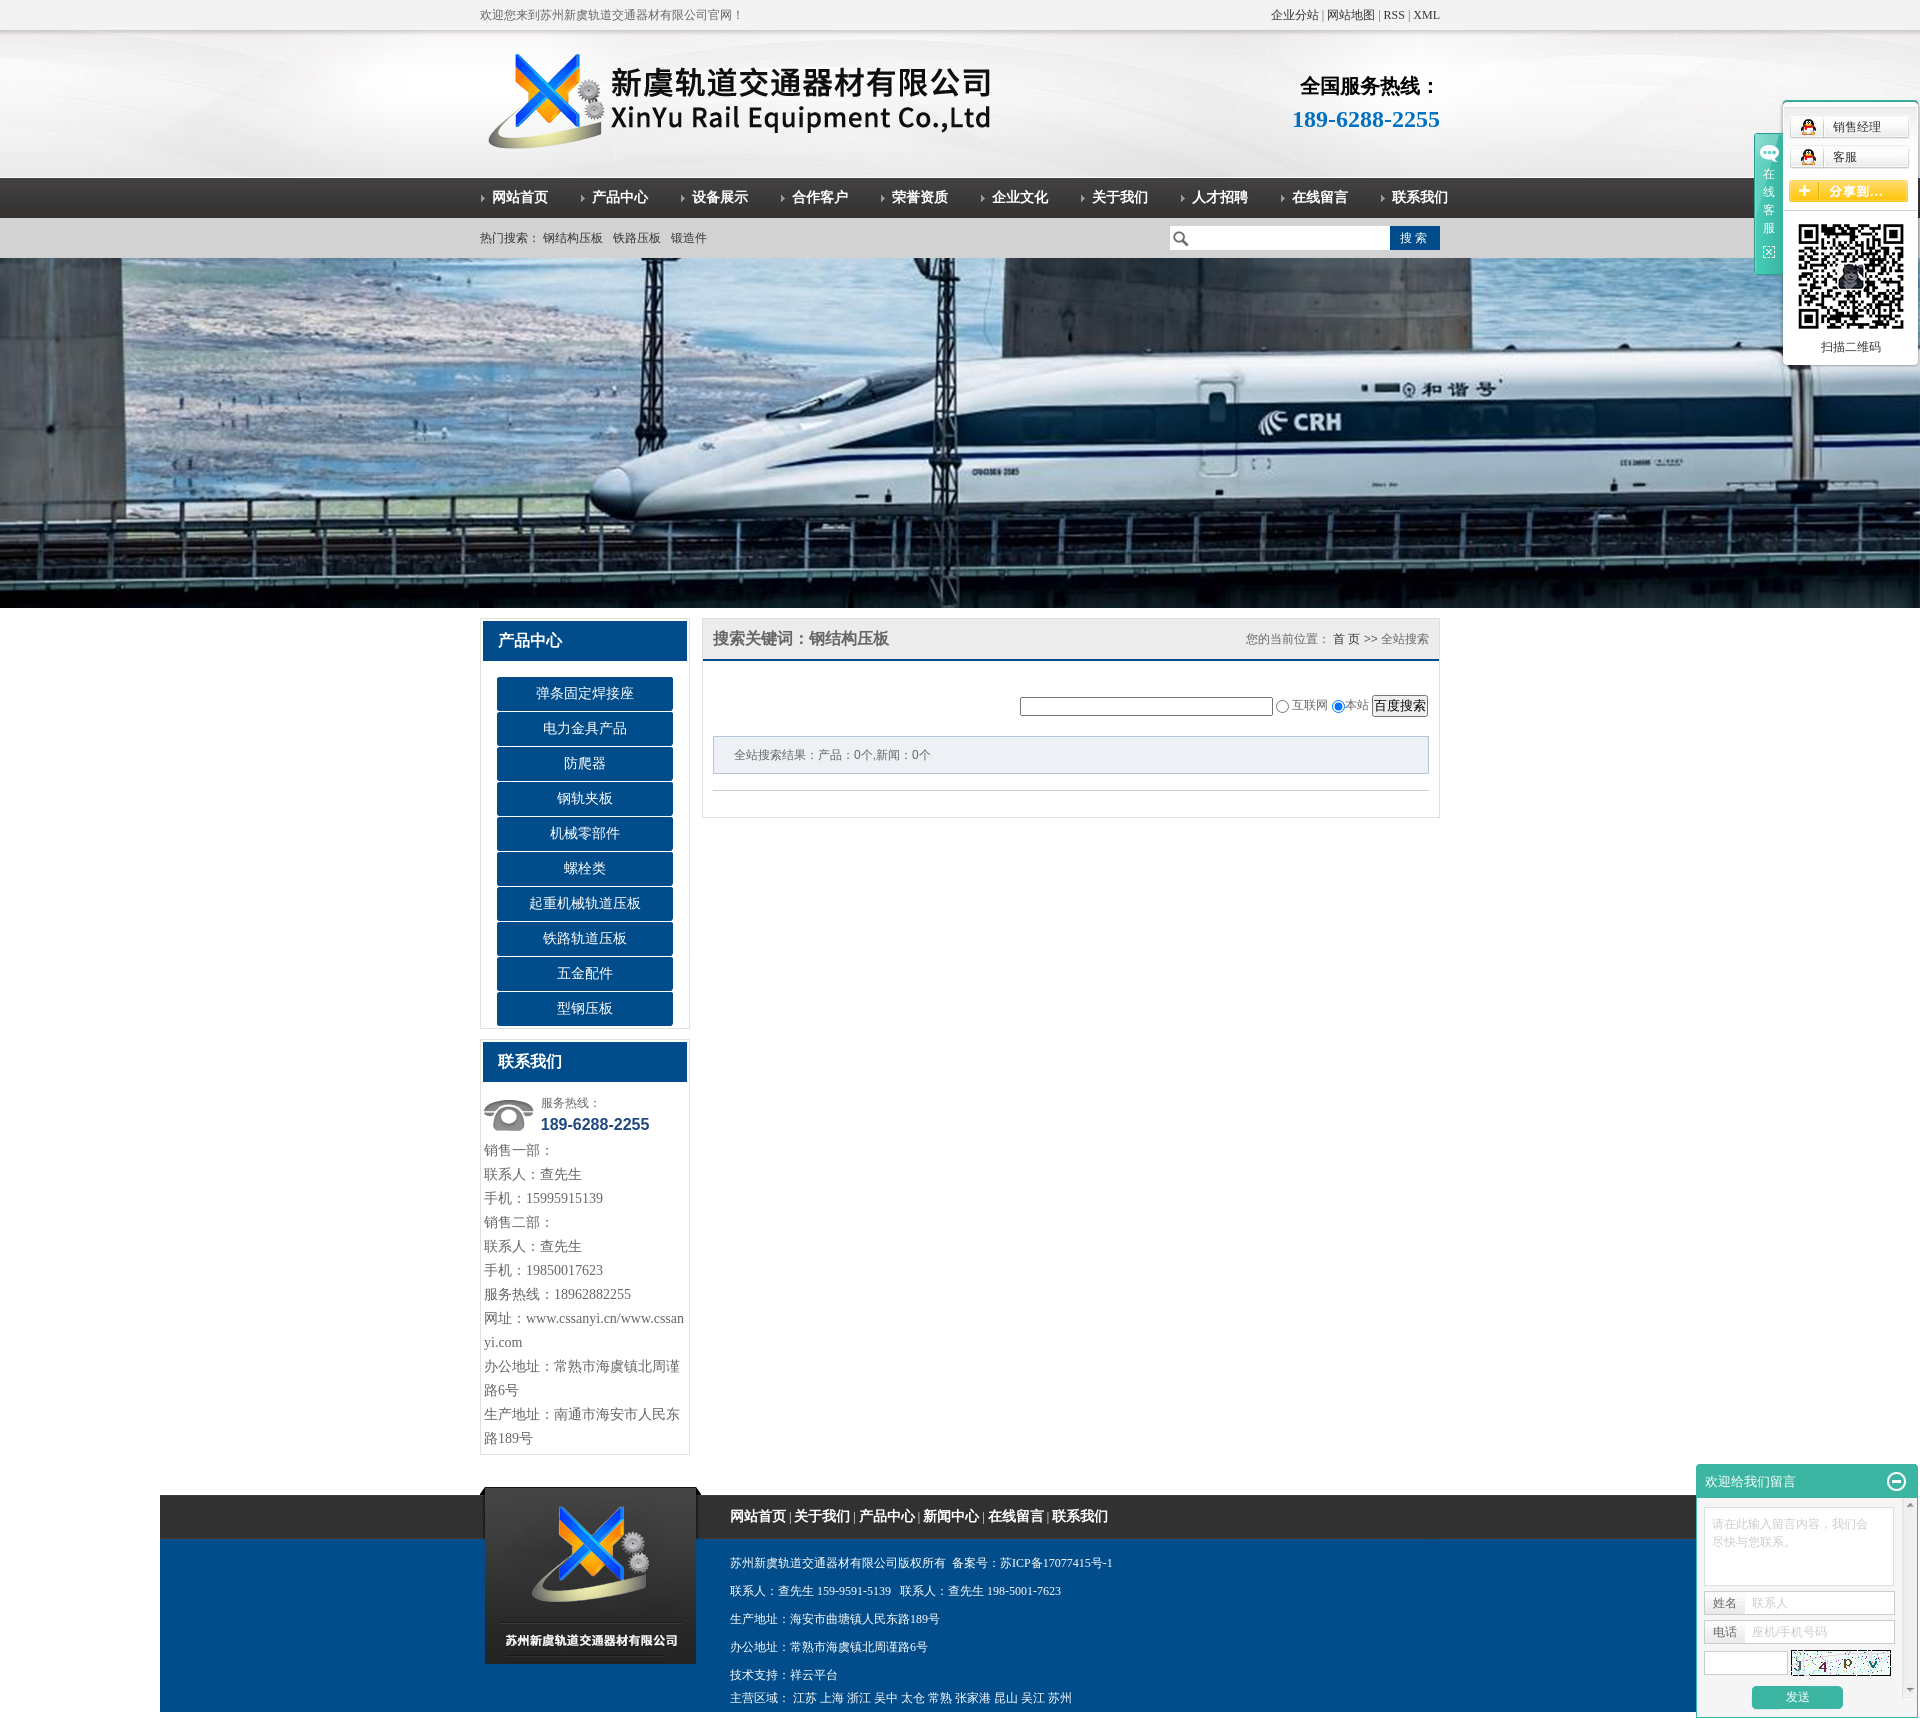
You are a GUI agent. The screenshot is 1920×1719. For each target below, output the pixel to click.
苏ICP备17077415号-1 (1056, 1563)
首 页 (1346, 639)
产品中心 (620, 197)
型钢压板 (585, 1008)
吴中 (886, 1698)
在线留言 (1320, 197)
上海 (832, 1698)
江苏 (805, 1698)
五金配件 (585, 973)
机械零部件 (585, 833)
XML (1426, 15)
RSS (1394, 15)
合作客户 (820, 197)
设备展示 (720, 197)
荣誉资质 (920, 197)
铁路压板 (637, 238)
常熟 (940, 1698)
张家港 (973, 1698)
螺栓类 (585, 868)
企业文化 (1020, 197)
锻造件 (689, 238)
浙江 (859, 1698)
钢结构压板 (573, 238)
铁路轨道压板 (585, 938)
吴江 (1033, 1698)
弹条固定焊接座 (585, 693)
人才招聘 (1220, 197)
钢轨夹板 (585, 798)
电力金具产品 (585, 728)
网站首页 (520, 197)
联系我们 (1420, 197)
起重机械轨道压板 (585, 903)
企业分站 (1295, 15)
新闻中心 (951, 1516)
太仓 (913, 1698)
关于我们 (1120, 197)
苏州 (1060, 1698)
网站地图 (1351, 15)
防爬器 (585, 763)
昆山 (1006, 1698)
